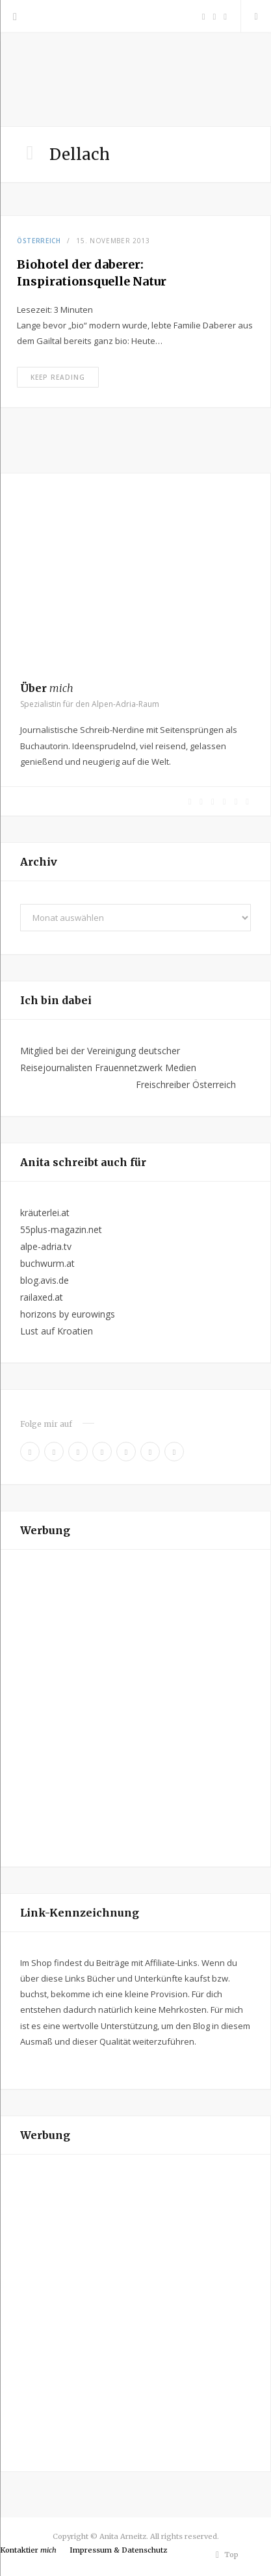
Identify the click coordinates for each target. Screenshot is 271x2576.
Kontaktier (28, 2550)
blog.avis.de (44, 1280)
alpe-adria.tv (45, 1246)
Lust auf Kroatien (56, 1331)
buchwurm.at (47, 1263)
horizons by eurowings (67, 1314)
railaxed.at (41, 1297)
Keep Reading (58, 377)
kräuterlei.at (45, 1212)
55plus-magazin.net (61, 1229)
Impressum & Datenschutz (118, 2550)
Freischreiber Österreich (186, 1084)
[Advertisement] (135, 1708)
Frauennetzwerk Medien (145, 1067)
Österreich (39, 240)
